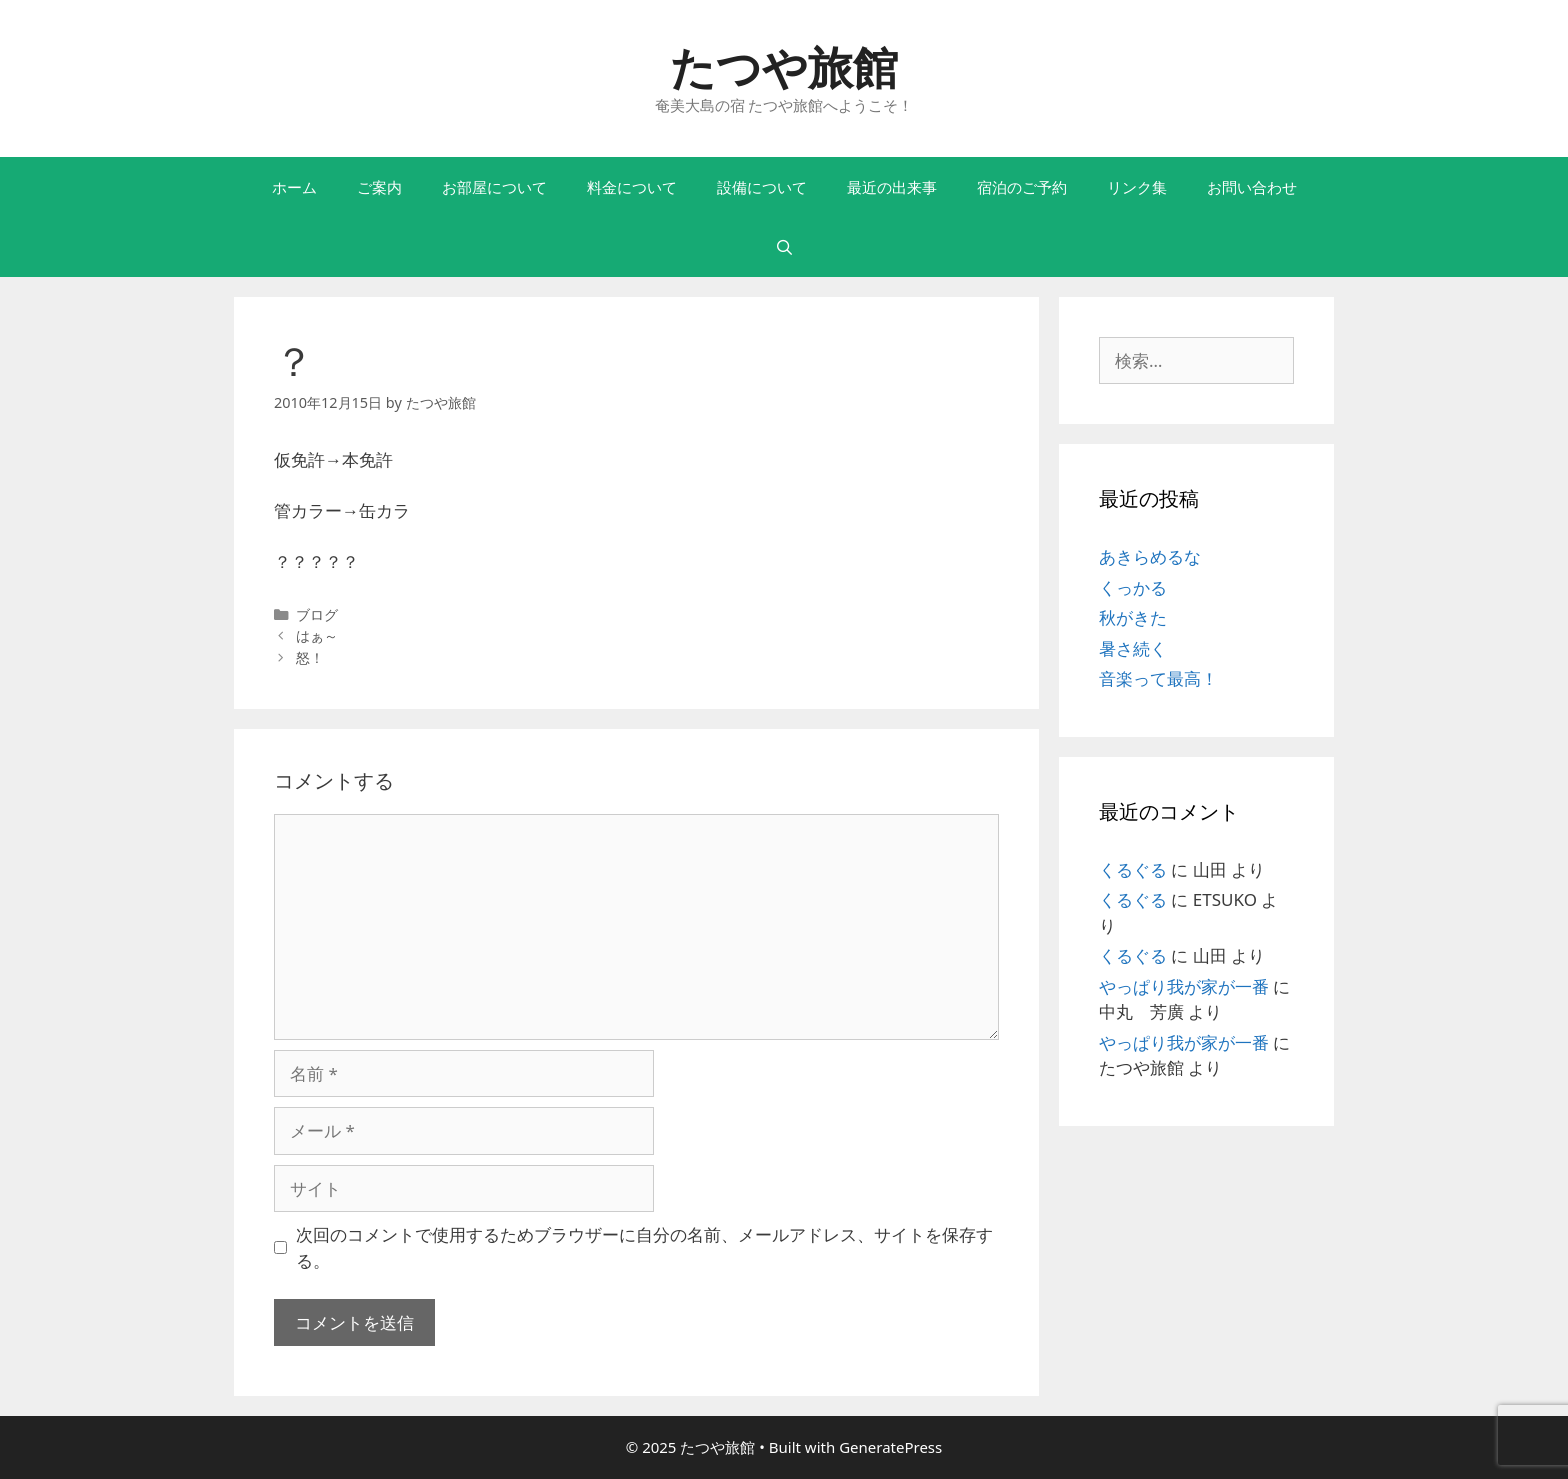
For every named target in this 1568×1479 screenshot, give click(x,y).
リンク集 (1137, 187)
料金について (632, 187)
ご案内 (379, 187)
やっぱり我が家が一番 (1184, 986)
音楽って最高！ (1158, 678)
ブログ (317, 614)
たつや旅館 (784, 66)
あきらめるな (1150, 556)
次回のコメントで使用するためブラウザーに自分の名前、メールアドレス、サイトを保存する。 (644, 1247)
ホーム (294, 187)
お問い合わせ (1252, 187)
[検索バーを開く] (783, 247)
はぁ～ (317, 635)
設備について (762, 187)
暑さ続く (1133, 648)
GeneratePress (890, 1447)
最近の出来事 (892, 187)
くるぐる (1133, 869)
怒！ (310, 657)
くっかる (1133, 587)
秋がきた (1133, 617)
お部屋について (494, 187)
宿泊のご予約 (1022, 187)
